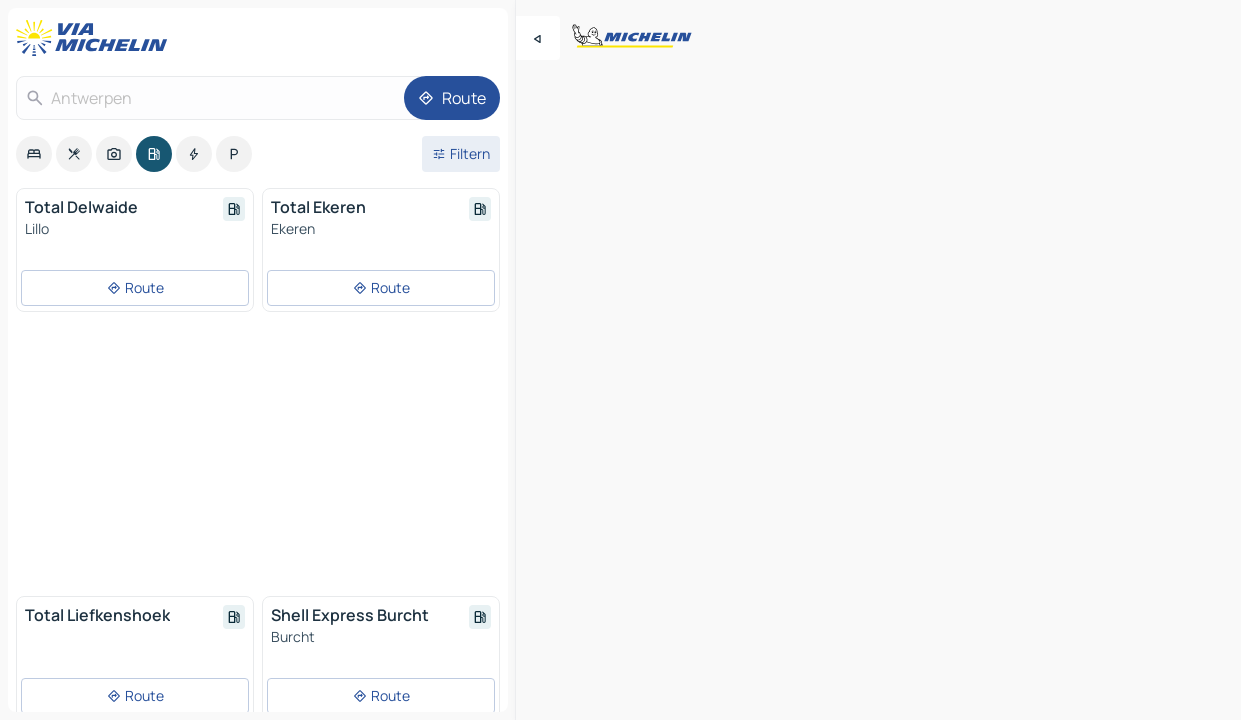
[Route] (452, 98)
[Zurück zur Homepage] (96, 38)
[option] (34, 154)
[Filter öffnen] (461, 154)
